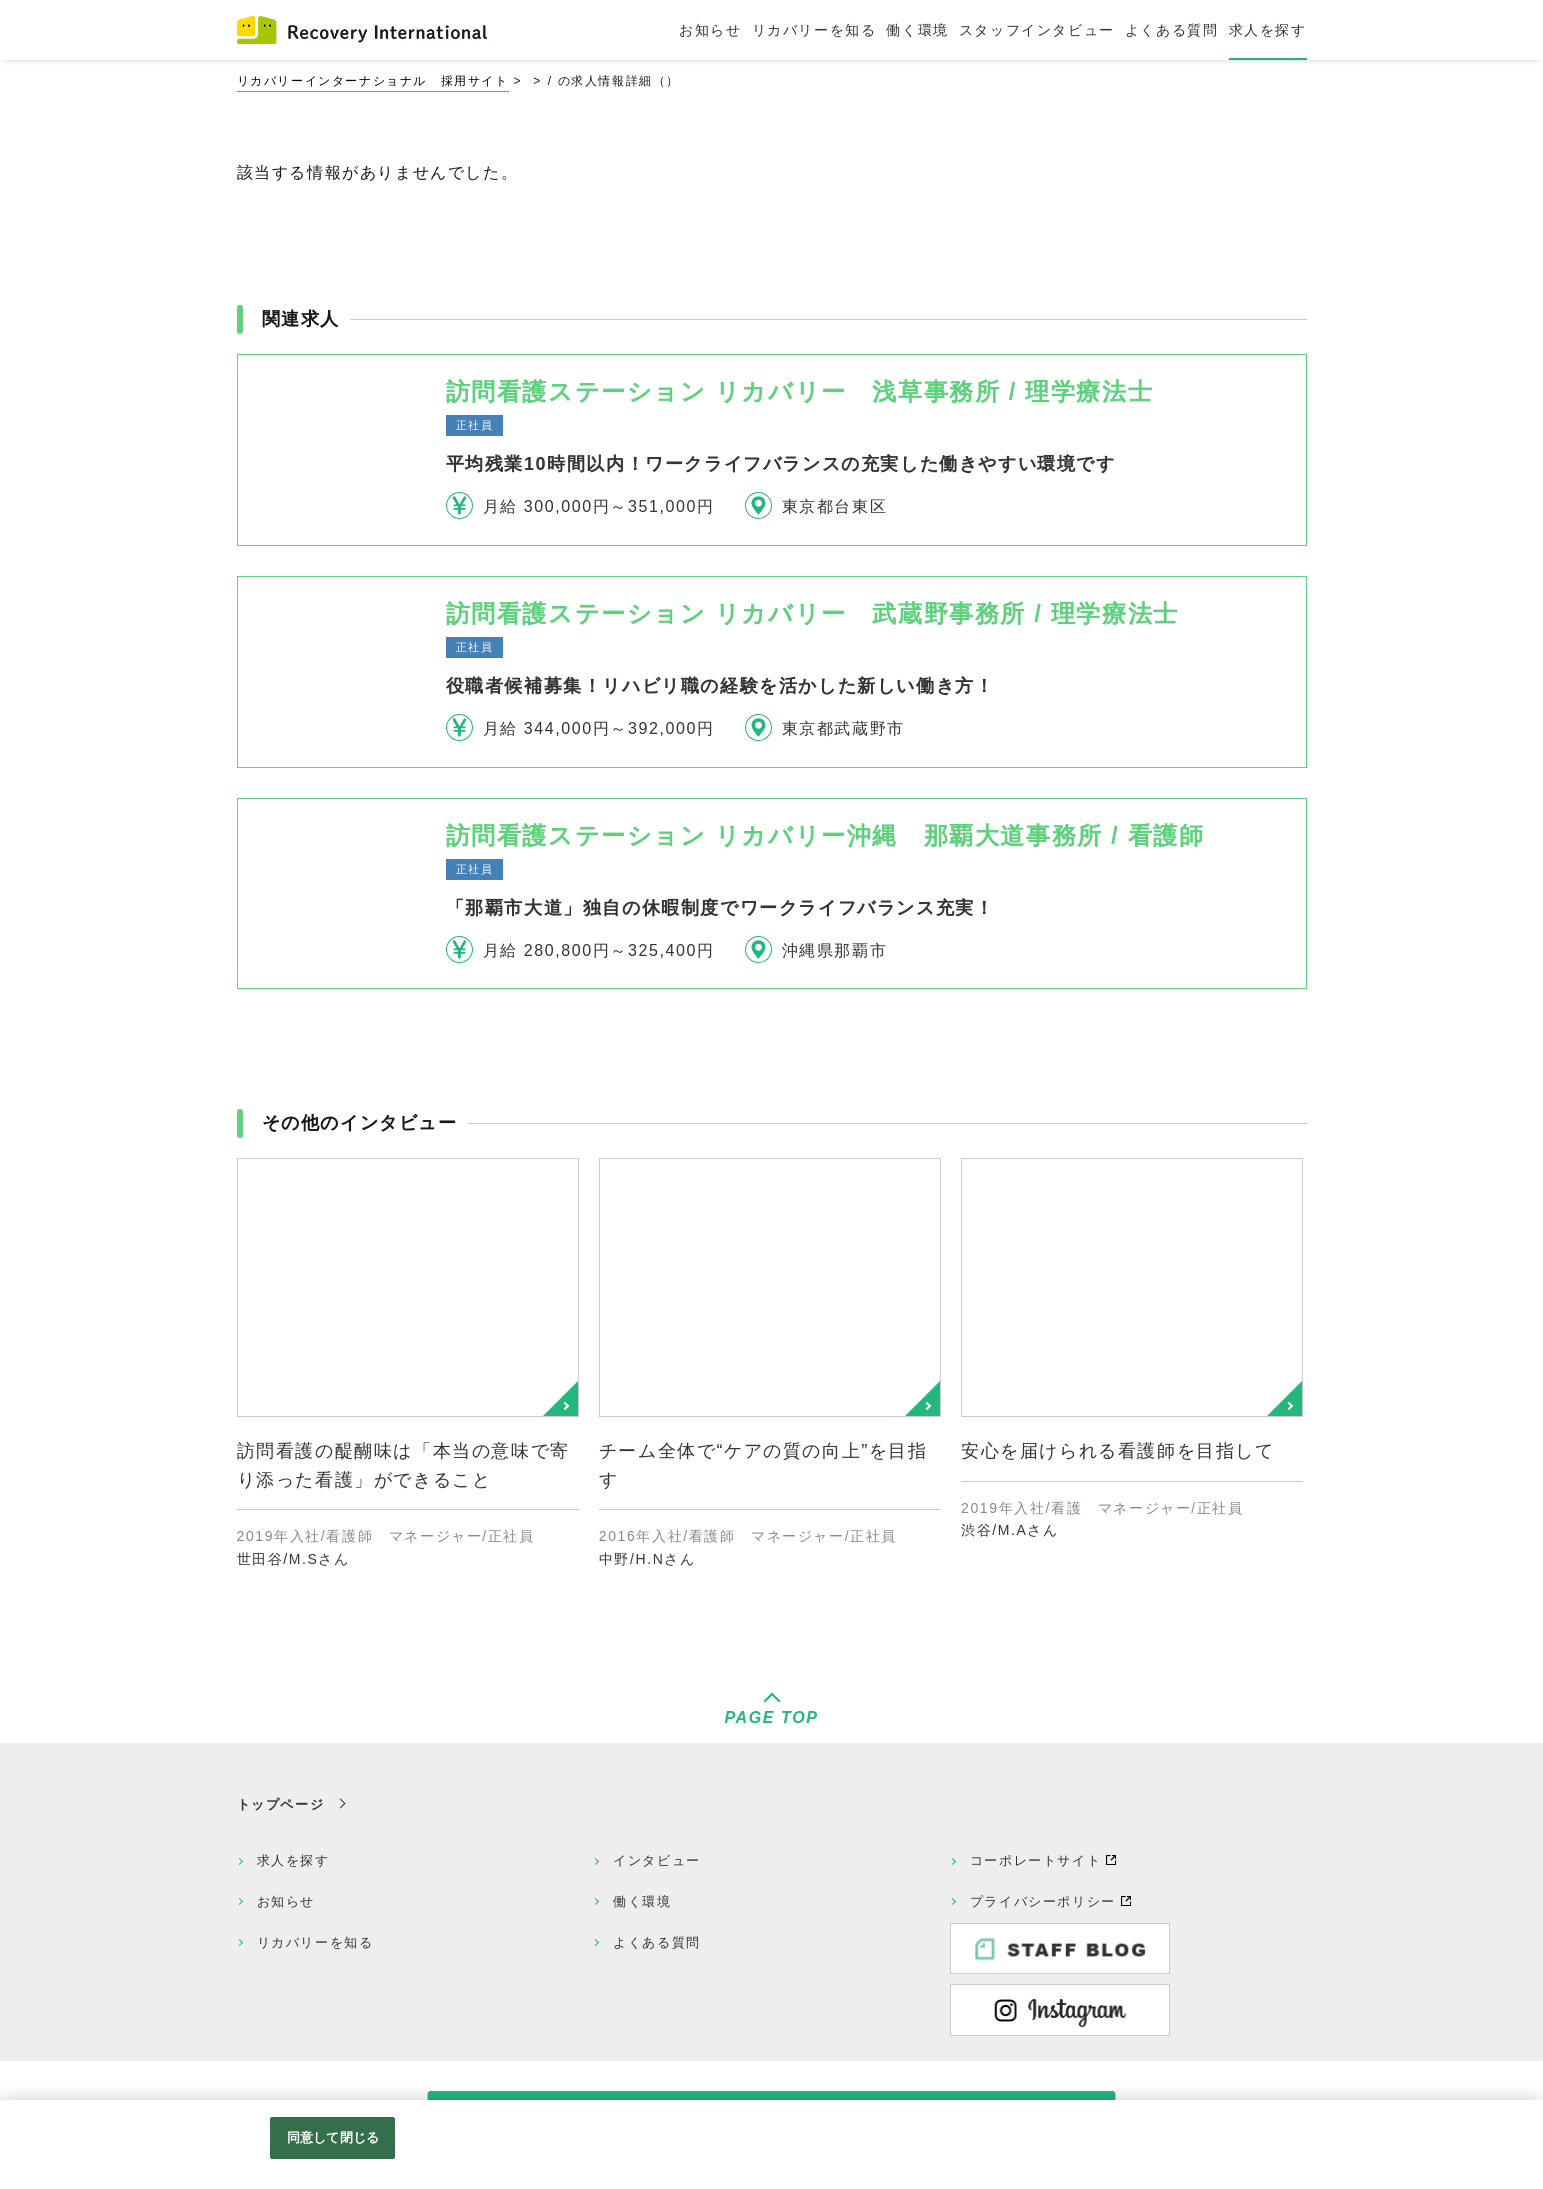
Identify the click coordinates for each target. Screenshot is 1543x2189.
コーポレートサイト (1035, 1860)
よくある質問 (657, 1942)
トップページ (281, 1804)
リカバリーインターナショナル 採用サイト (373, 81)
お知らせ (286, 1901)
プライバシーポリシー (1043, 1901)
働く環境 (642, 1901)
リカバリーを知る (315, 1942)
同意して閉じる (333, 2137)
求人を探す (293, 1860)
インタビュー (657, 1860)
